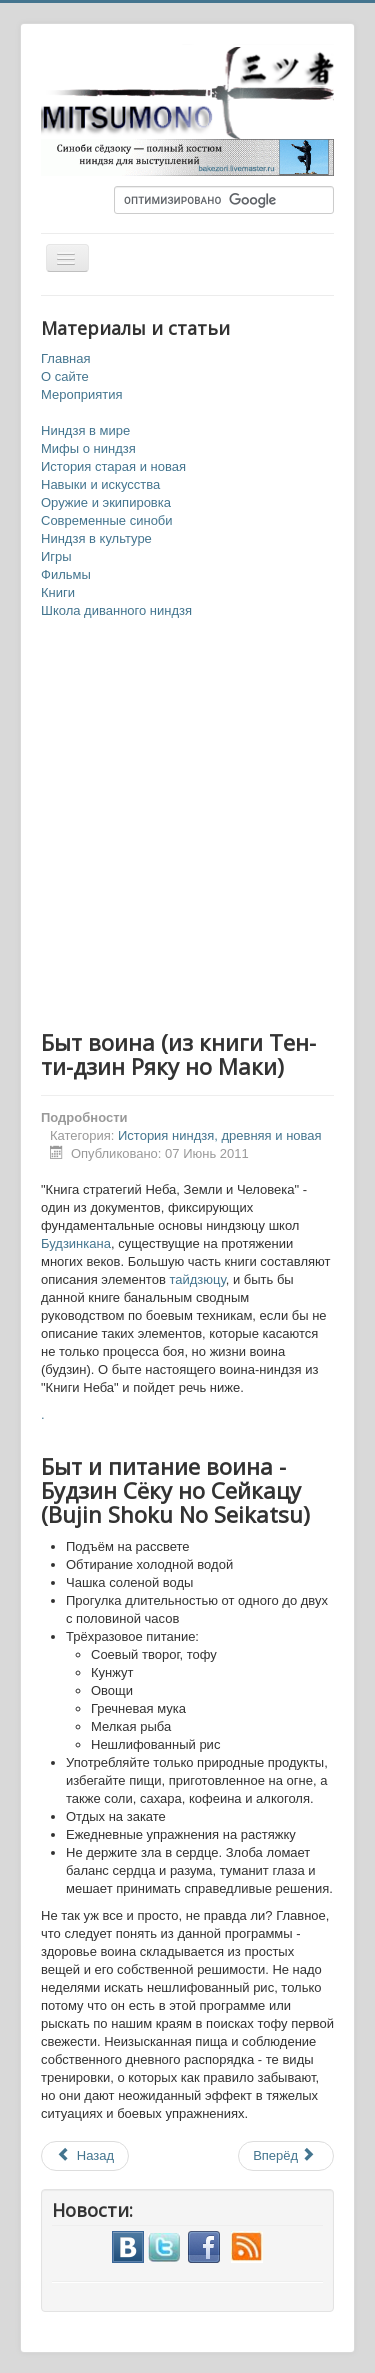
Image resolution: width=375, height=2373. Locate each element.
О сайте (65, 376)
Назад (85, 2155)
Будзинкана (76, 1243)
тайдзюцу (197, 1279)
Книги (58, 592)
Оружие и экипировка (106, 502)
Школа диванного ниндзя (116, 610)
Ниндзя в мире (85, 430)
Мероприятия (82, 394)
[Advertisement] (187, 825)
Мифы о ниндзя (88, 448)
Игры (56, 556)
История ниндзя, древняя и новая (220, 1135)
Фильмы (66, 574)
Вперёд (284, 2155)
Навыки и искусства (100, 484)
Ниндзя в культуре (96, 538)
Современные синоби (107, 520)
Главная (65, 358)
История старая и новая (113, 466)
